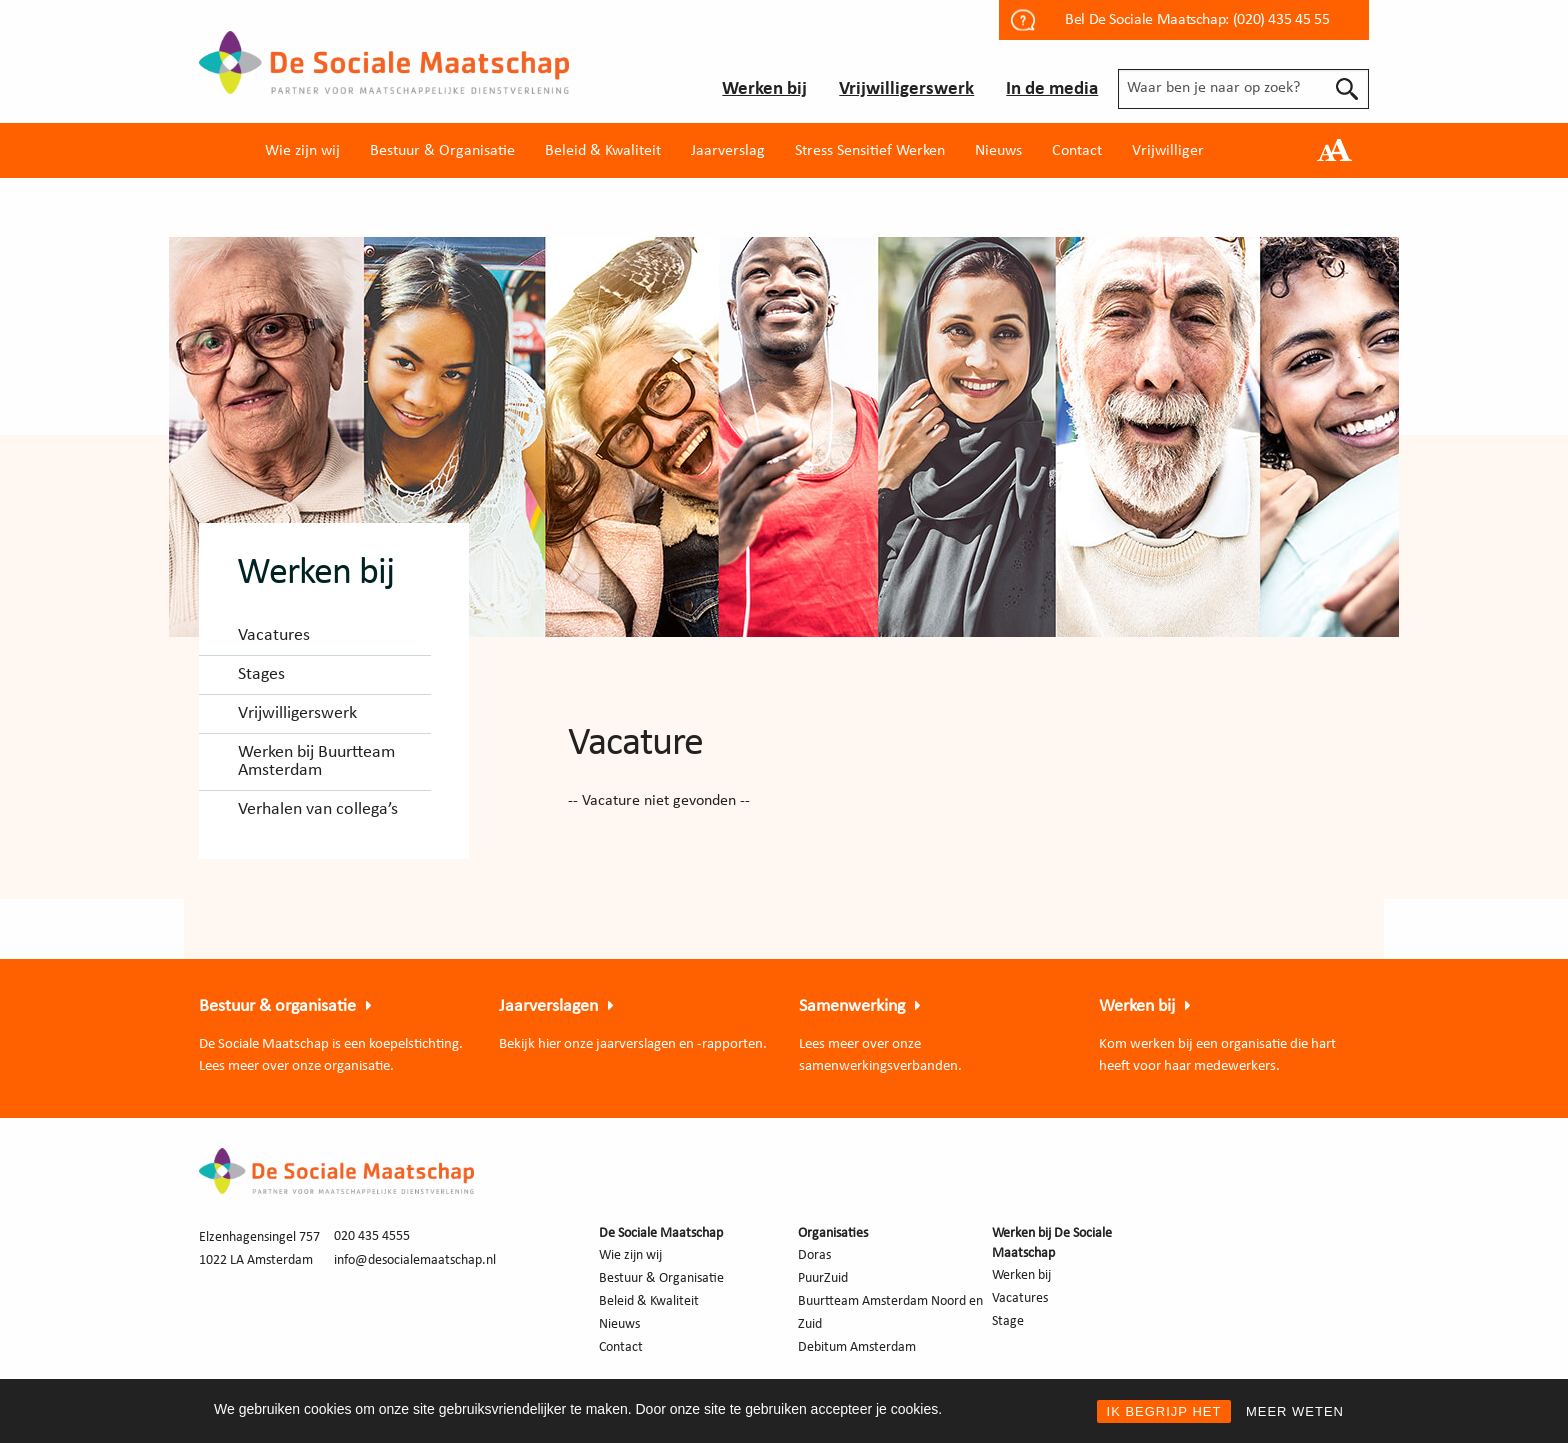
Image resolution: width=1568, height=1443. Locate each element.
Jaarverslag (728, 151)
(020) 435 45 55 (1281, 20)
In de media (1052, 89)
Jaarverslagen (548, 1006)
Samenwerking (852, 1006)
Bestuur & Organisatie (442, 151)
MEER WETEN (1295, 1411)
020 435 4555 (372, 1236)
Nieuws (998, 151)
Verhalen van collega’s (318, 810)
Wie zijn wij (302, 151)
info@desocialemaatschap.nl (415, 1260)
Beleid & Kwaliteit (603, 151)
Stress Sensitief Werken (870, 151)
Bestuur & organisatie (277, 1006)
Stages (261, 675)
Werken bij (764, 89)
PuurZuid (823, 1278)
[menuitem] (302, 150)
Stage (1008, 1321)
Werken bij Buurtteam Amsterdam (316, 762)
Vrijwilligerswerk (906, 89)
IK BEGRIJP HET (1164, 1411)
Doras (814, 1255)
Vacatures (274, 636)
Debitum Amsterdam (857, 1347)
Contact (1077, 151)
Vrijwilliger (1168, 151)
